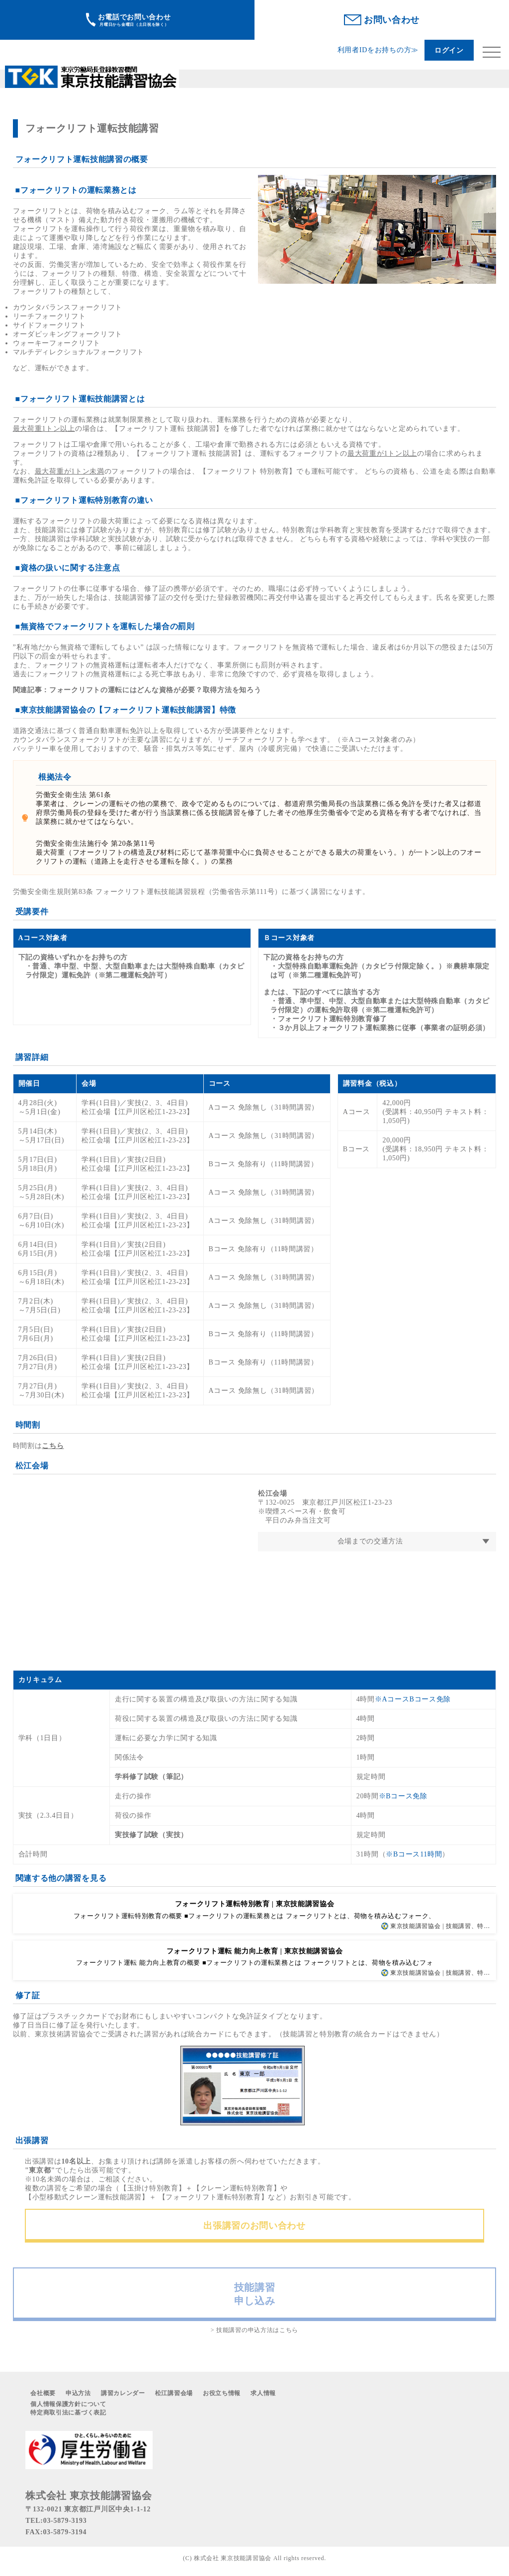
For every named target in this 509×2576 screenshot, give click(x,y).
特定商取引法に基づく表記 (68, 2412)
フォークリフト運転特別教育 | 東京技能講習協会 (255, 1904)
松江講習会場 (174, 2393)
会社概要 (43, 2393)
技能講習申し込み (254, 2294)
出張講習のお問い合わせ (254, 2226)
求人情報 (263, 2393)
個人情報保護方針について (68, 2404)
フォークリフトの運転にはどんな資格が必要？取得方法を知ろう (155, 690)
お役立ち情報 (222, 2393)
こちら (53, 1445)
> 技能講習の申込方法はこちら (254, 2330)
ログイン (449, 50)
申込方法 (78, 2393)
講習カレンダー (123, 2393)
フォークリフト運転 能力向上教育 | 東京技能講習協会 (254, 1951)
